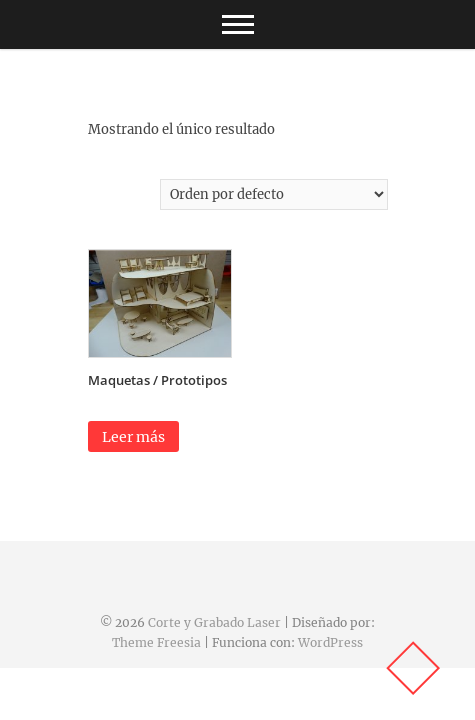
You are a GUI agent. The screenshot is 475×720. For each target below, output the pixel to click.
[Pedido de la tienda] (274, 194)
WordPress (330, 642)
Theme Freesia (156, 642)
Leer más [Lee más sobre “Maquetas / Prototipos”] (133, 437)
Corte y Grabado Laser (214, 622)
